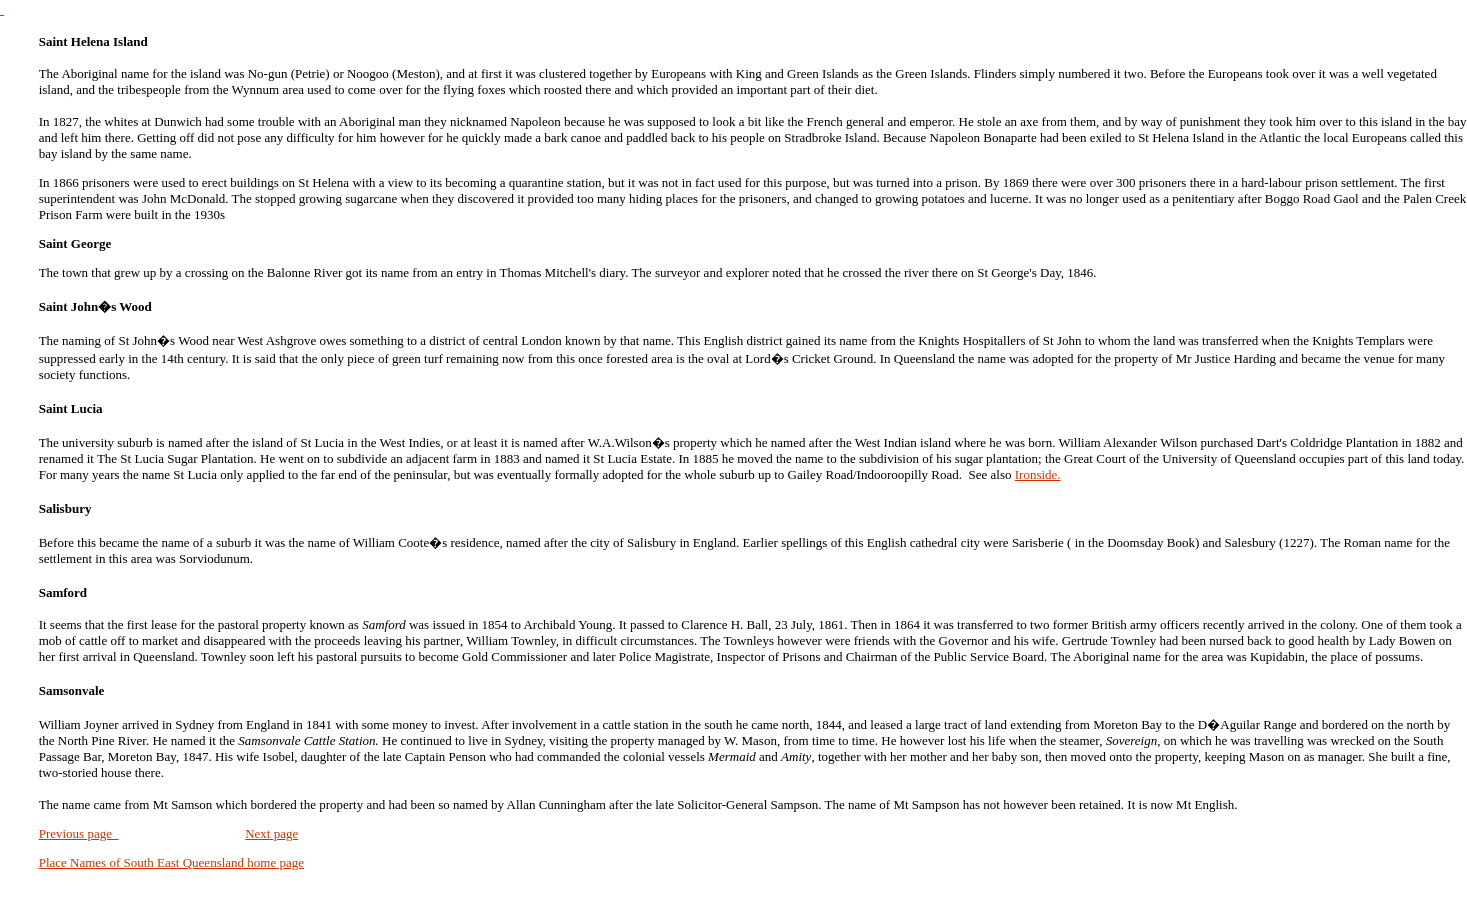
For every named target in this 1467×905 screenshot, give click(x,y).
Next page (271, 833)
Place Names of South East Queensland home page (171, 862)
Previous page (79, 833)
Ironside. (1038, 474)
